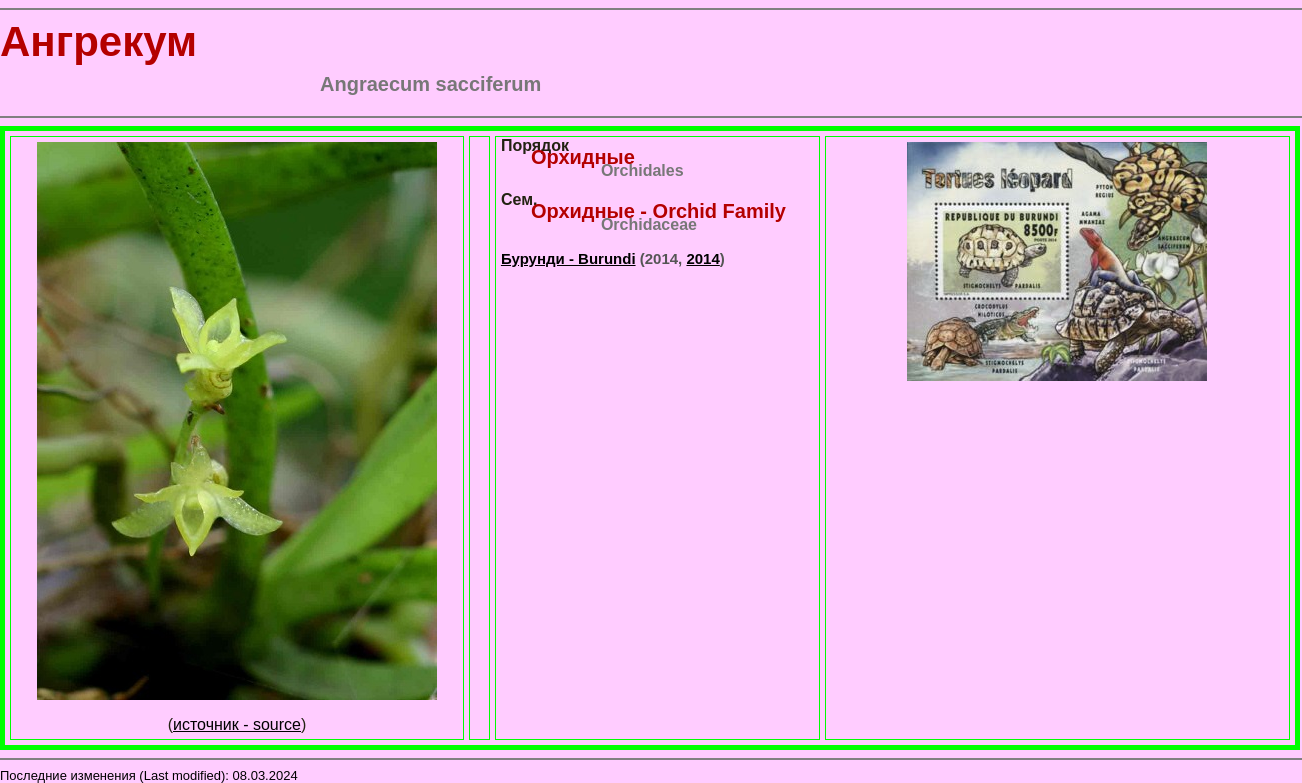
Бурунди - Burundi (568, 258)
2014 (702, 258)
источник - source (237, 724)
